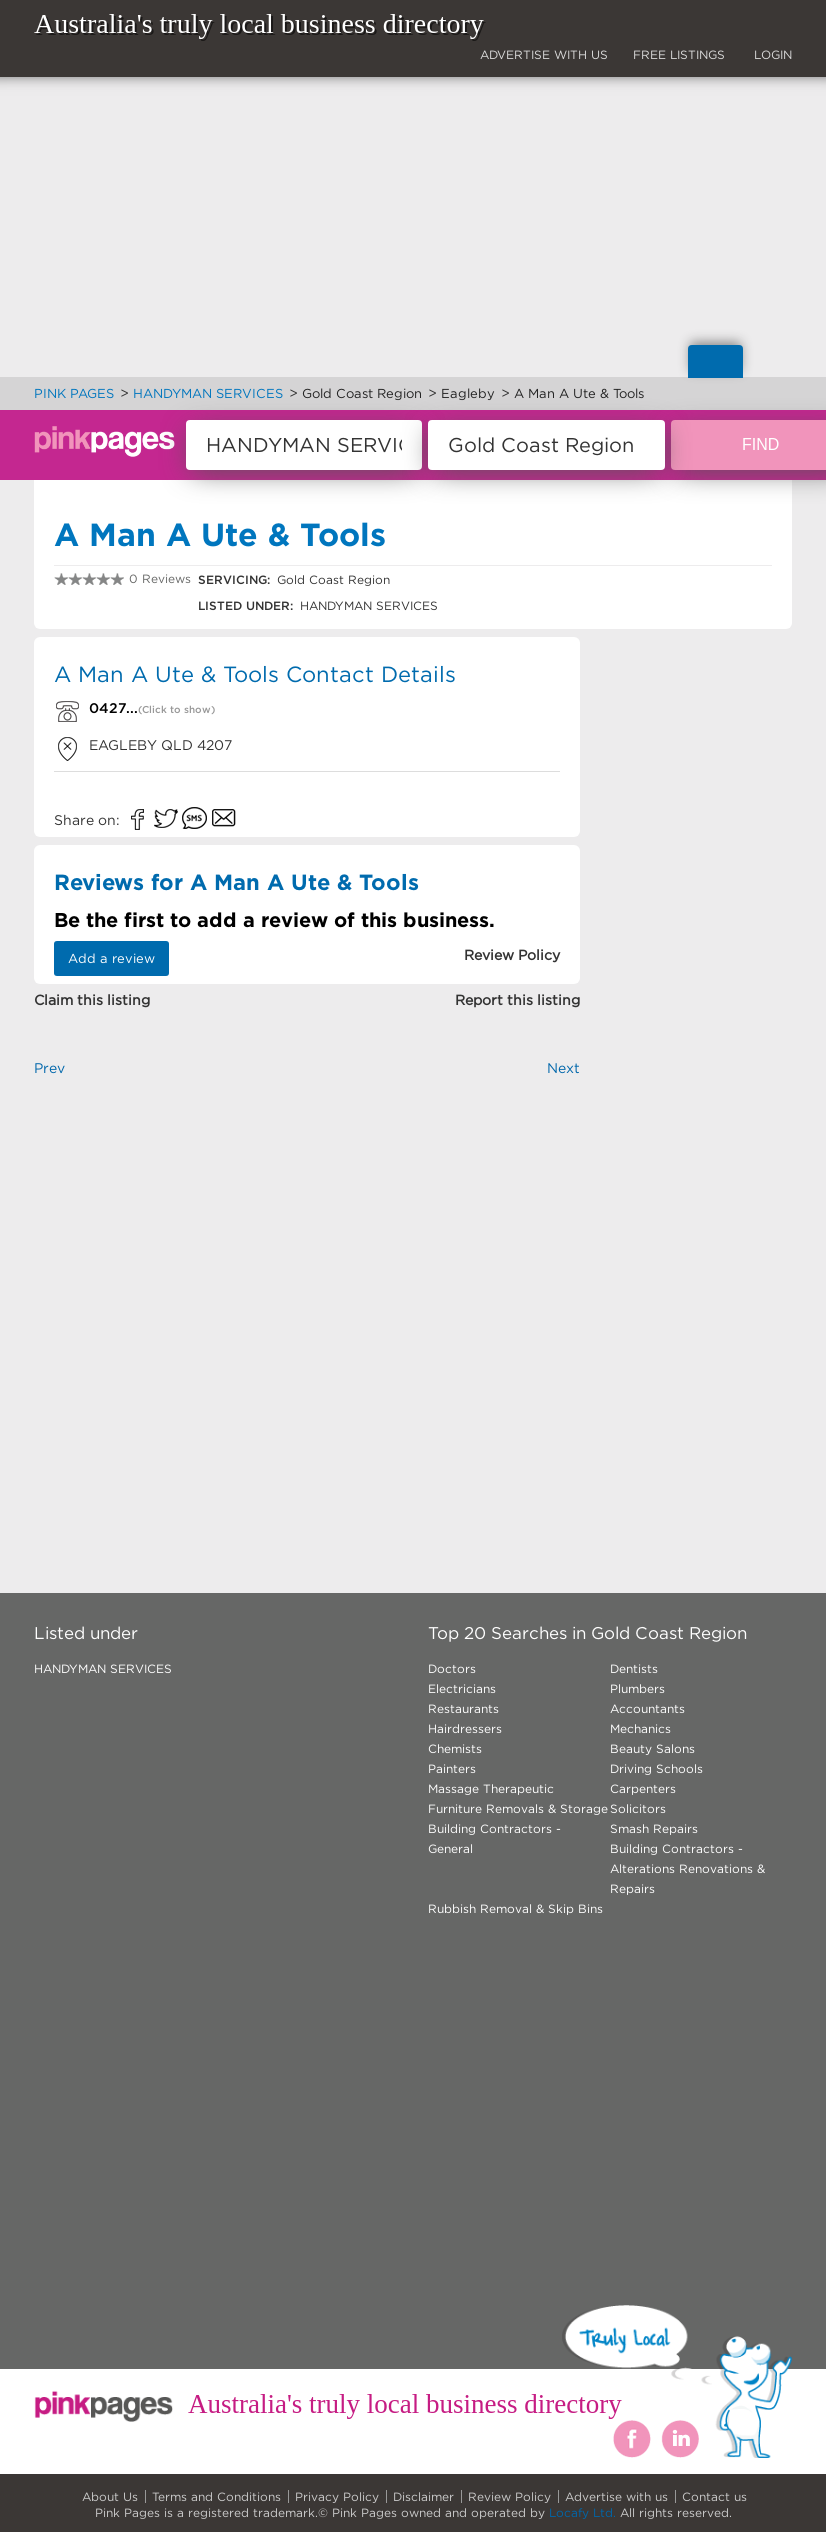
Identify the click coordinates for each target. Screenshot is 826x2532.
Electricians (462, 1688)
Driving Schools (656, 1768)
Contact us (714, 2496)
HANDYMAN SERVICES (103, 1668)
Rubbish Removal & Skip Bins (515, 1908)
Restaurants (463, 1708)
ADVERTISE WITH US (544, 54)
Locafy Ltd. (582, 2512)
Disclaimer (423, 2496)
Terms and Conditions (216, 2496)
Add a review (111, 958)
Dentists (634, 1668)
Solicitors (638, 1808)
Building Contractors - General (494, 1838)
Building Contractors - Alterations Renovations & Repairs (687, 1868)
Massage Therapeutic (491, 1788)
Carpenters (643, 1788)
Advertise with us (616, 2496)
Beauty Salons (652, 1748)
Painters (452, 1768)
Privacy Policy (337, 2496)
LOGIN (773, 54)
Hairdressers (465, 1728)
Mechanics (640, 1728)
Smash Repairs (654, 1828)
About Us (110, 2496)
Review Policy (509, 2496)
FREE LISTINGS (679, 54)
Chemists (455, 1748)
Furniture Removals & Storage (518, 1808)
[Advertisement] (307, 1302)
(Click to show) (176, 709)
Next (563, 1068)
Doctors (452, 1668)
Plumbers (637, 1688)
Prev (49, 1068)
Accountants (647, 1708)
